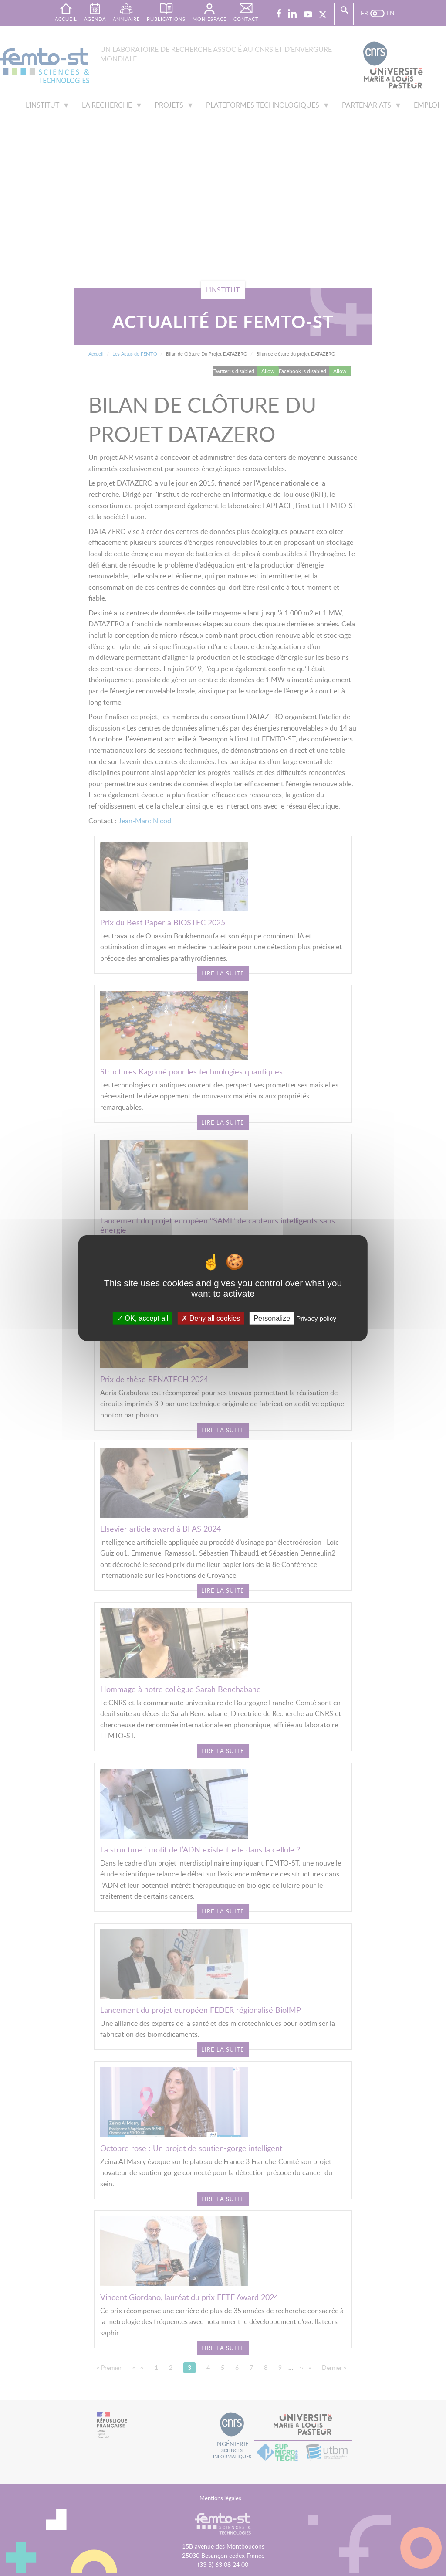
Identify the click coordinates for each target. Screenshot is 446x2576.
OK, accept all (142, 1318)
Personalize (271, 1318)
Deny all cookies (211, 1318)
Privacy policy (316, 1318)
